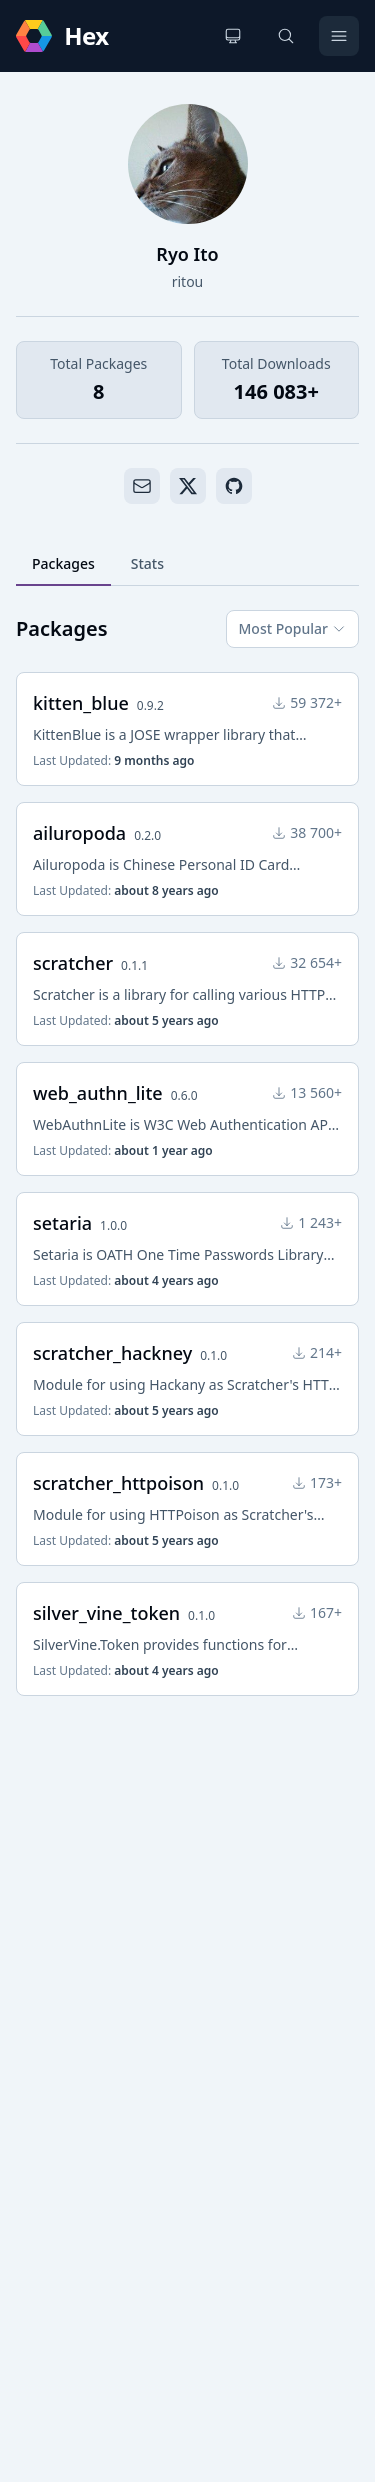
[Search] (286, 36)
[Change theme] (233, 36)
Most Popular (292, 628)
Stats (147, 563)
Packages (63, 563)
